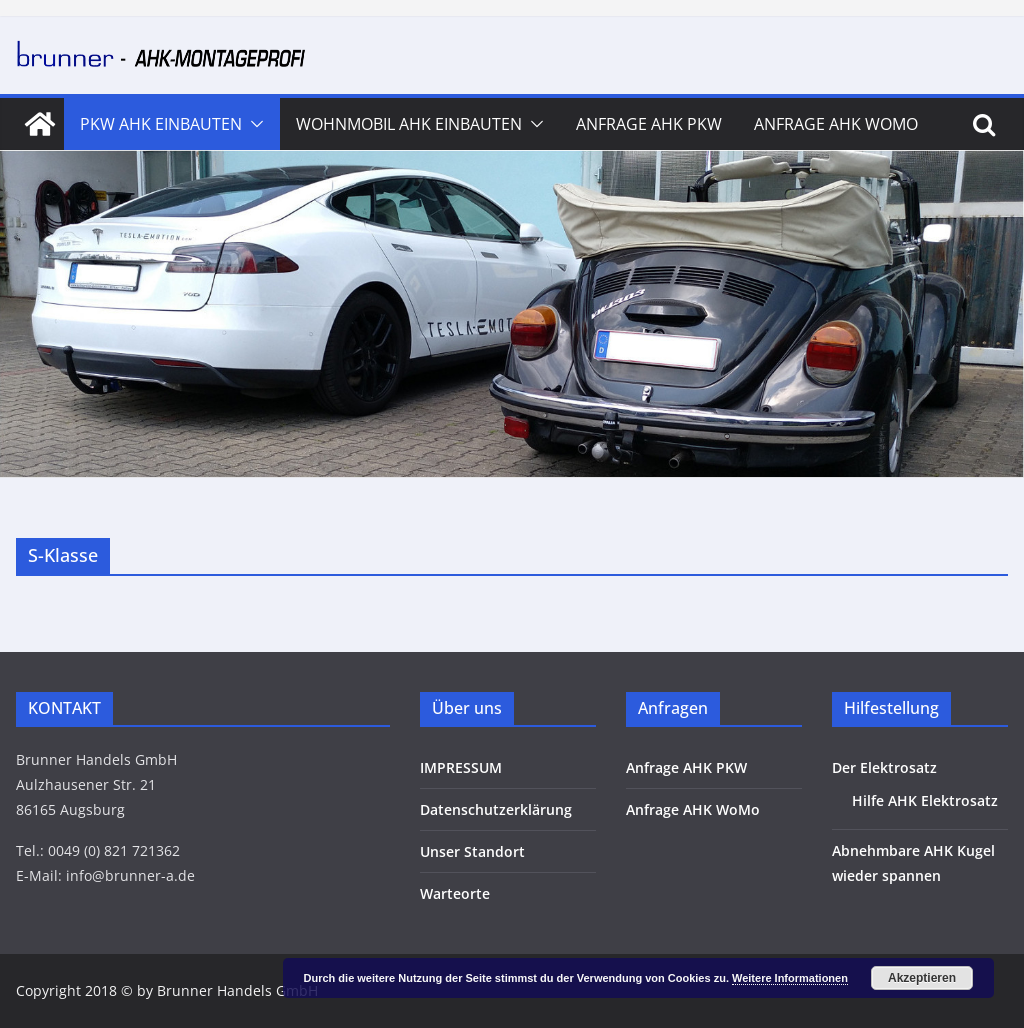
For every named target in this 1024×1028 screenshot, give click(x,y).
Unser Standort (472, 851)
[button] (253, 124)
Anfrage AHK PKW (649, 124)
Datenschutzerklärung (496, 809)
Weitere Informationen (790, 978)
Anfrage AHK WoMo (836, 124)
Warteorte (455, 893)
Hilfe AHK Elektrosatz (925, 800)
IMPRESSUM (461, 767)
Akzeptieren (922, 978)
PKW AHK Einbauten (161, 124)
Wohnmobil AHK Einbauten (409, 124)
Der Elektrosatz (884, 767)
